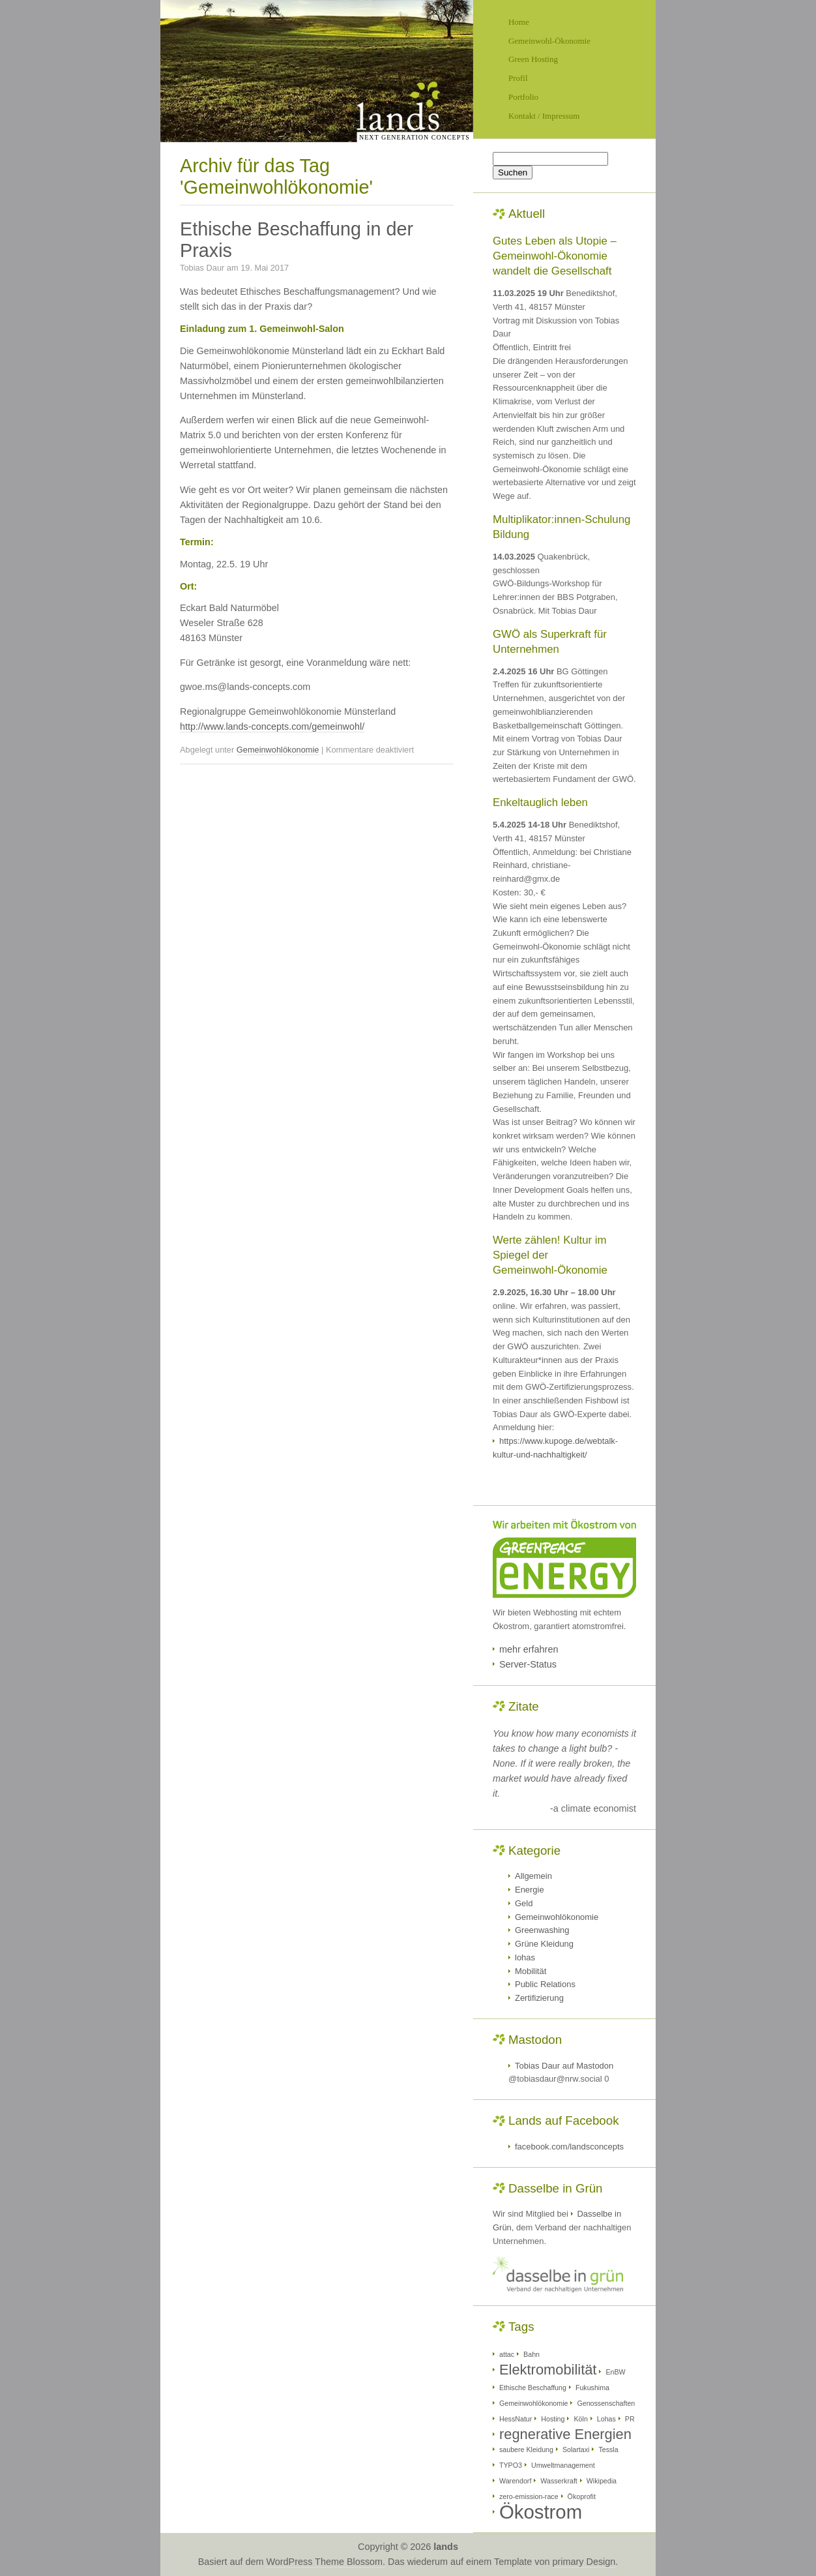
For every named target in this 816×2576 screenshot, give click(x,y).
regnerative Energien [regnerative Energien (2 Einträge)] (565, 2434)
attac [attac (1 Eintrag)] (506, 2354)
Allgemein (533, 1876)
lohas (525, 1957)
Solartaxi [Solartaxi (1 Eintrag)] (575, 2449)
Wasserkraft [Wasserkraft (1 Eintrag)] (558, 2481)
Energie (529, 1890)
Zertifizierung (539, 1998)
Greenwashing (542, 1930)
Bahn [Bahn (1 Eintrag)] (531, 2354)
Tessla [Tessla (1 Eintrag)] (608, 2449)
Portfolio (523, 97)
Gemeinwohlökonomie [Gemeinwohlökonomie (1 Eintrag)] (533, 2403)
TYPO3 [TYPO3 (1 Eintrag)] (510, 2465)
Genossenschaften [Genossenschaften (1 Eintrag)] (606, 2403)
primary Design (584, 2561)
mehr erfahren (528, 1649)
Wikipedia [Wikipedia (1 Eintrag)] (602, 2481)
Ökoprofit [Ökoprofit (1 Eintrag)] (582, 2496)
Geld (523, 1903)
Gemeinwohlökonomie (278, 750)
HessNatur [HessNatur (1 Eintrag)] (515, 2419)
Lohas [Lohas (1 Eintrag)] (606, 2419)
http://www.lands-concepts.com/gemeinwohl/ (272, 726)
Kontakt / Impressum (543, 116)
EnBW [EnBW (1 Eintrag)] (615, 2372)
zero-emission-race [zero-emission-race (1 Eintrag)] (529, 2496)
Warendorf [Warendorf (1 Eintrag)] (515, 2481)
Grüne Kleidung (544, 1944)
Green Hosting (533, 59)
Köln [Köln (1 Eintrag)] (580, 2419)
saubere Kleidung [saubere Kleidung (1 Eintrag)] (526, 2449)
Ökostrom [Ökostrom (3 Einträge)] (540, 2512)
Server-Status (528, 1664)
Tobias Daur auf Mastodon (564, 2066)
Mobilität (530, 1971)
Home (518, 22)
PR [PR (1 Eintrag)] (630, 2419)
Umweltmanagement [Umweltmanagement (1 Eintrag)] (563, 2465)
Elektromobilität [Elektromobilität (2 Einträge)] (547, 2369)
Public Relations (545, 1984)
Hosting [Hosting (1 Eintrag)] (552, 2419)
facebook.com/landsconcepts (569, 2146)
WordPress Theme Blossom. (325, 2561)
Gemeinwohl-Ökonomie (549, 41)
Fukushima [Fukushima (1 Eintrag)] (592, 2387)
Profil (518, 78)
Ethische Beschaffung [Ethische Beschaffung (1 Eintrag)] (532, 2387)
